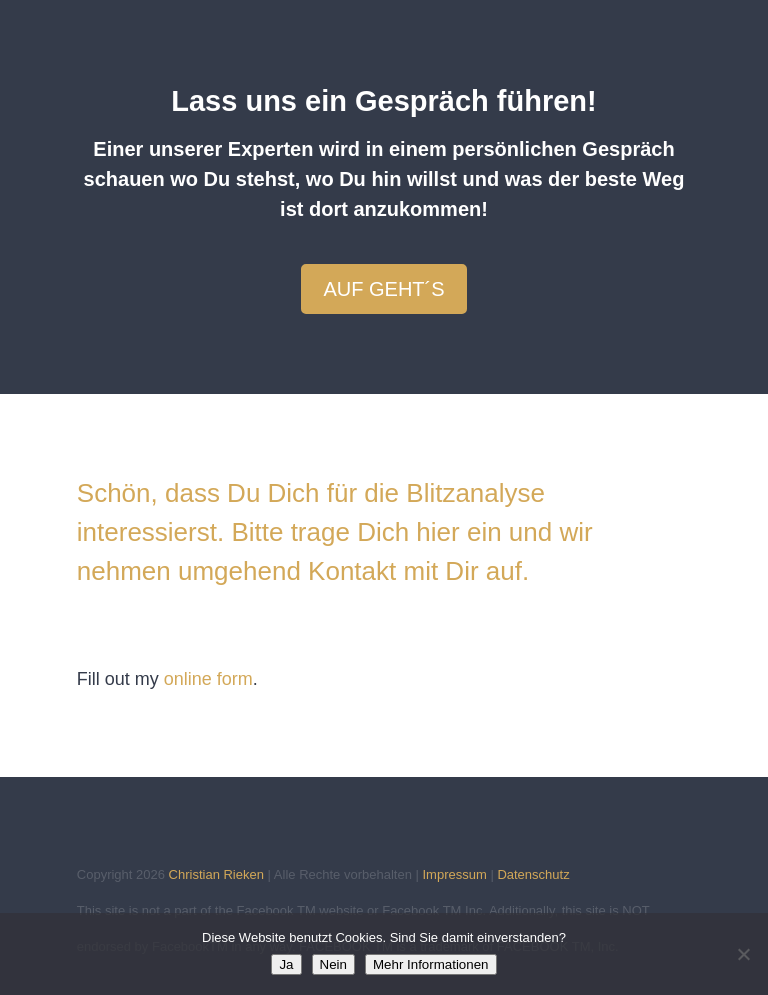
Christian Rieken (216, 874)
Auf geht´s (383, 289)
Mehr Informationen (431, 964)
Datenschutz (533, 874)
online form (208, 679)
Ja (286, 964)
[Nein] (743, 954)
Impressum (454, 874)
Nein (333, 964)
